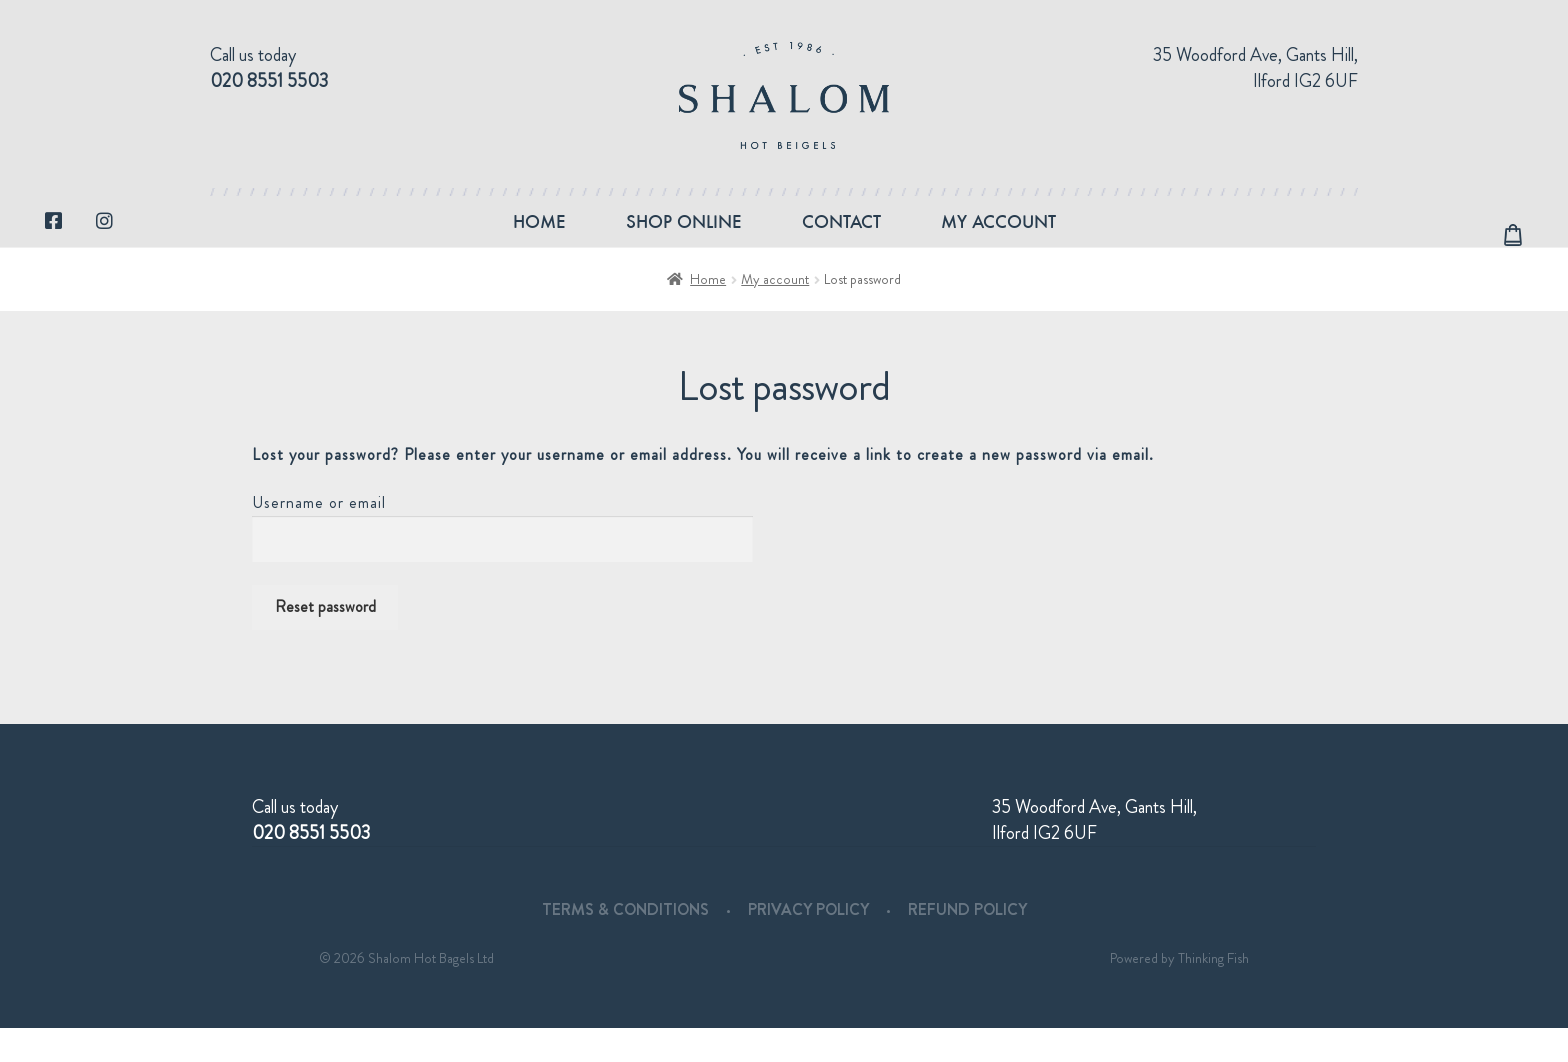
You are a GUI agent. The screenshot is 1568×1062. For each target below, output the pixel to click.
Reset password (325, 640)
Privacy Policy (808, 943)
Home (539, 238)
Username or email (319, 536)
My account (998, 238)
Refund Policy (967, 943)
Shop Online (684, 238)
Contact (841, 238)
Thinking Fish (1213, 992)
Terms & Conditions (625, 943)
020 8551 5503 (269, 81)
